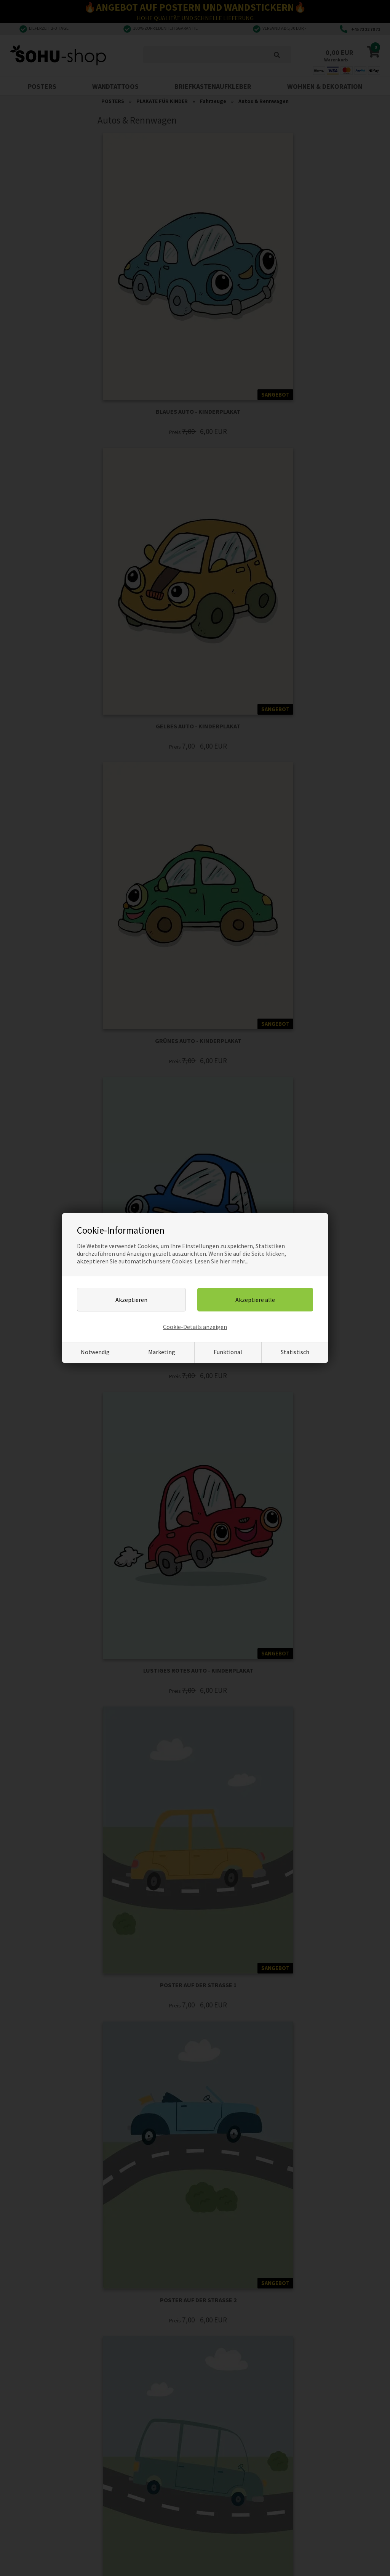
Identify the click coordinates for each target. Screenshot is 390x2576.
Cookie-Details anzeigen (195, 1327)
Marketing (161, 1352)
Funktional (228, 1352)
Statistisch (295, 1352)
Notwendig (95, 1352)
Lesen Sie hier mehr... (221, 1261)
